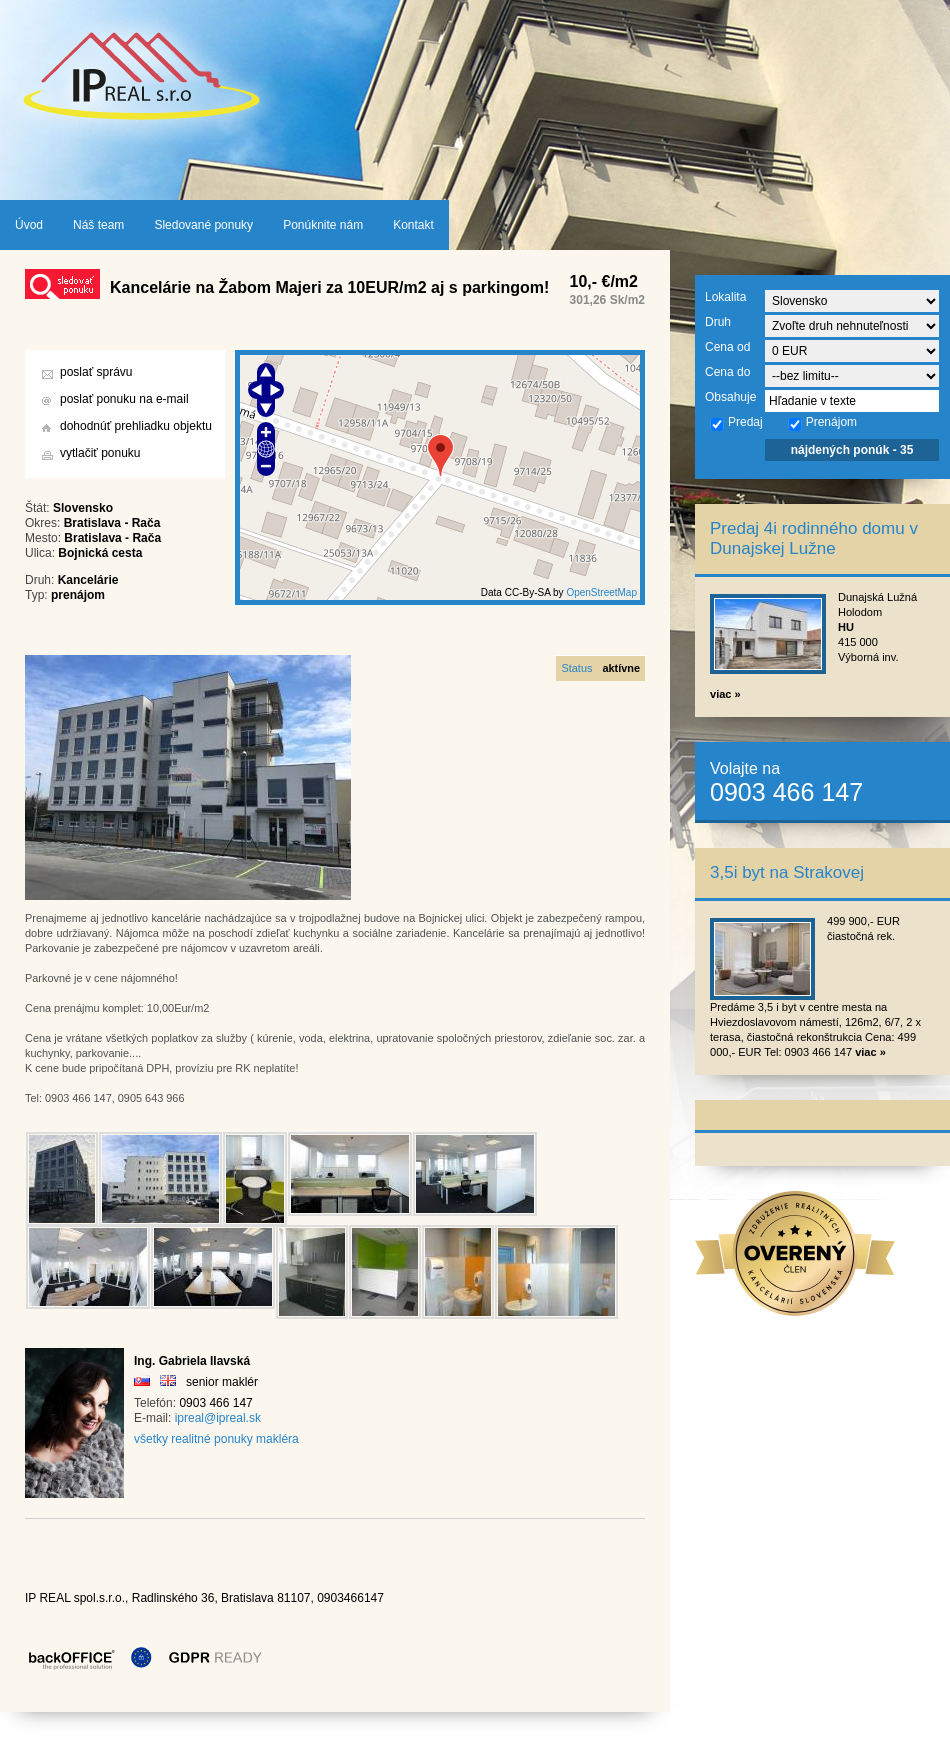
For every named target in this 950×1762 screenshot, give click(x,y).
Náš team (98, 225)
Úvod (29, 225)
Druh (718, 322)
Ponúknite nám (323, 225)
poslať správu (96, 372)
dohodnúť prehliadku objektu (136, 426)
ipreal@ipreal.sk (218, 1418)
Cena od (727, 347)
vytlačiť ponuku (100, 453)
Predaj (736, 423)
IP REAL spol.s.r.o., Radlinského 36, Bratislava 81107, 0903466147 (204, 1598)
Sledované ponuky (203, 225)
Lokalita (725, 297)
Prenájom (822, 423)
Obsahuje (730, 397)
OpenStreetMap (601, 592)
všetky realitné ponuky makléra (216, 1439)
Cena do (727, 372)
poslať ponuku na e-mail (124, 399)
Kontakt (413, 225)
